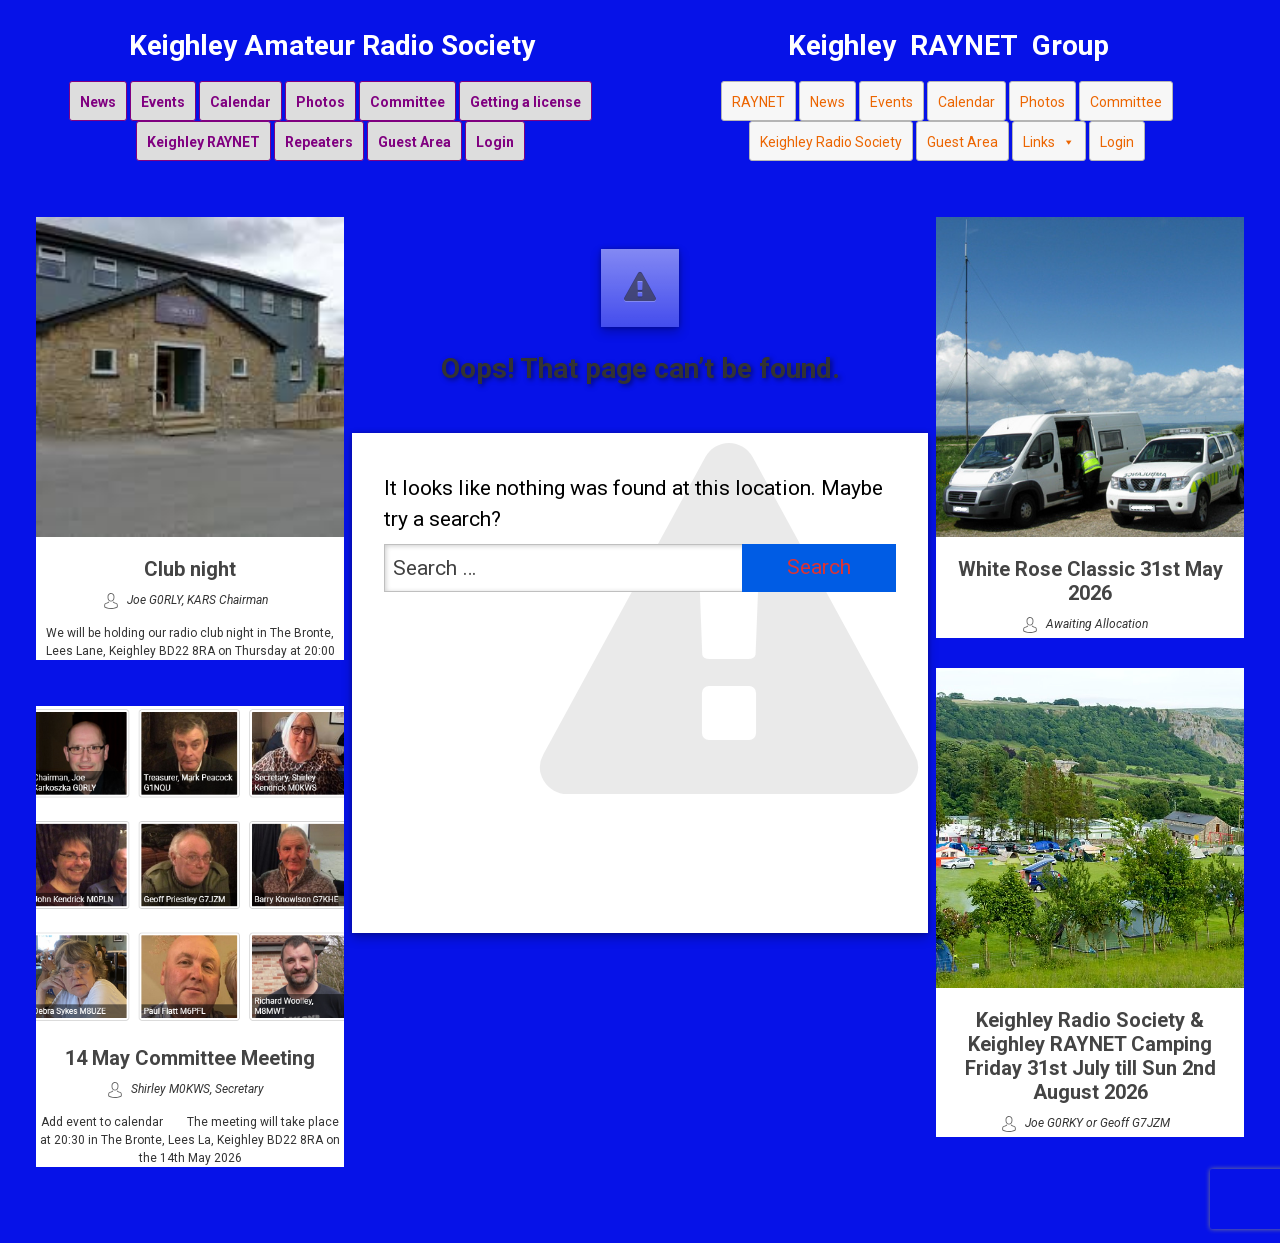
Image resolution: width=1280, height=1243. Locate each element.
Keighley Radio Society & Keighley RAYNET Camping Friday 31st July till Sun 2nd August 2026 (1090, 1056)
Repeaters (319, 142)
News (98, 102)
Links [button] (1049, 141)
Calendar (240, 102)
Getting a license (525, 102)
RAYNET (758, 102)
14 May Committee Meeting (190, 1058)
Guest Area (414, 142)
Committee (407, 102)
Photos (320, 102)
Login (495, 142)
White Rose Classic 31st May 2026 (1090, 581)
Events (163, 102)
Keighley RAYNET (203, 142)
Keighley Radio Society (831, 142)
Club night (190, 569)
